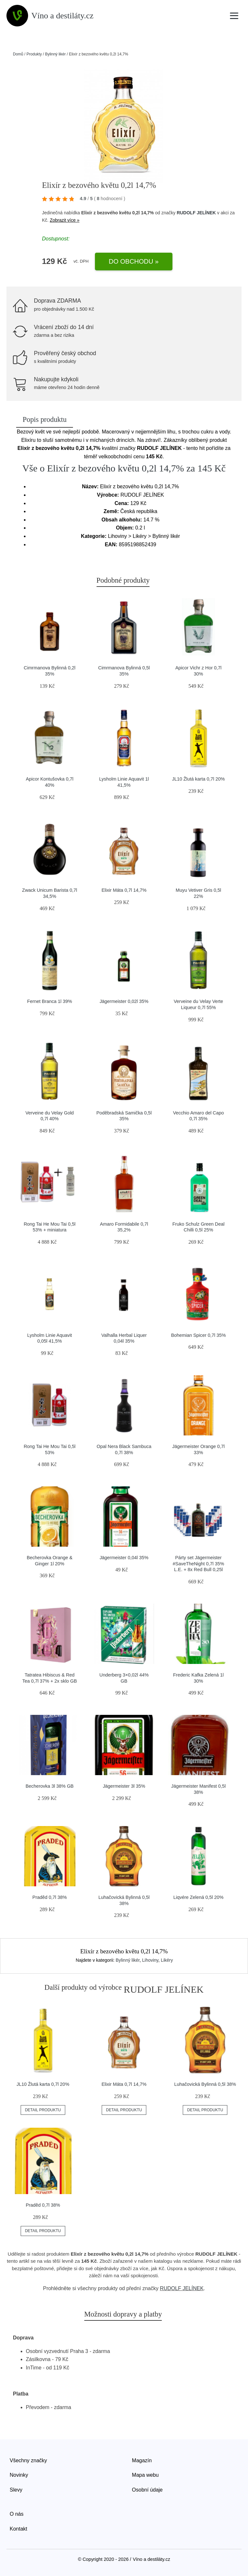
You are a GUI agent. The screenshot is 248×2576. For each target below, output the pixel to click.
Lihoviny (150, 1960)
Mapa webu (145, 2475)
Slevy (16, 2490)
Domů (18, 54)
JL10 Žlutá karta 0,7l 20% (198, 779)
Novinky (19, 2475)
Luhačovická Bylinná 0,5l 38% (205, 2084)
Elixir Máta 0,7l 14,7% (123, 890)
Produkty (34, 54)
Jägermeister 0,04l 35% (123, 1557)
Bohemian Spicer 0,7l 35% (198, 1335)
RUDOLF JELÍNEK (196, 212)
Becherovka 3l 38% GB (50, 1786)
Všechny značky (28, 2460)
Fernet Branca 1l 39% (49, 1001)
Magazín (142, 2460)
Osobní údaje (147, 2490)
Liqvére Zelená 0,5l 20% (198, 1897)
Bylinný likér (55, 54)
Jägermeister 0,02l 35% (123, 1001)
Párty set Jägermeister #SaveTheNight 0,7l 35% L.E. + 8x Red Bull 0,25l (198, 1563)
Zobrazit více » (64, 220)
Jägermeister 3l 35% (124, 1786)
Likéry (167, 1960)
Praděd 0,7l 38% (49, 1897)
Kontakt (18, 2529)
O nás (17, 2514)
